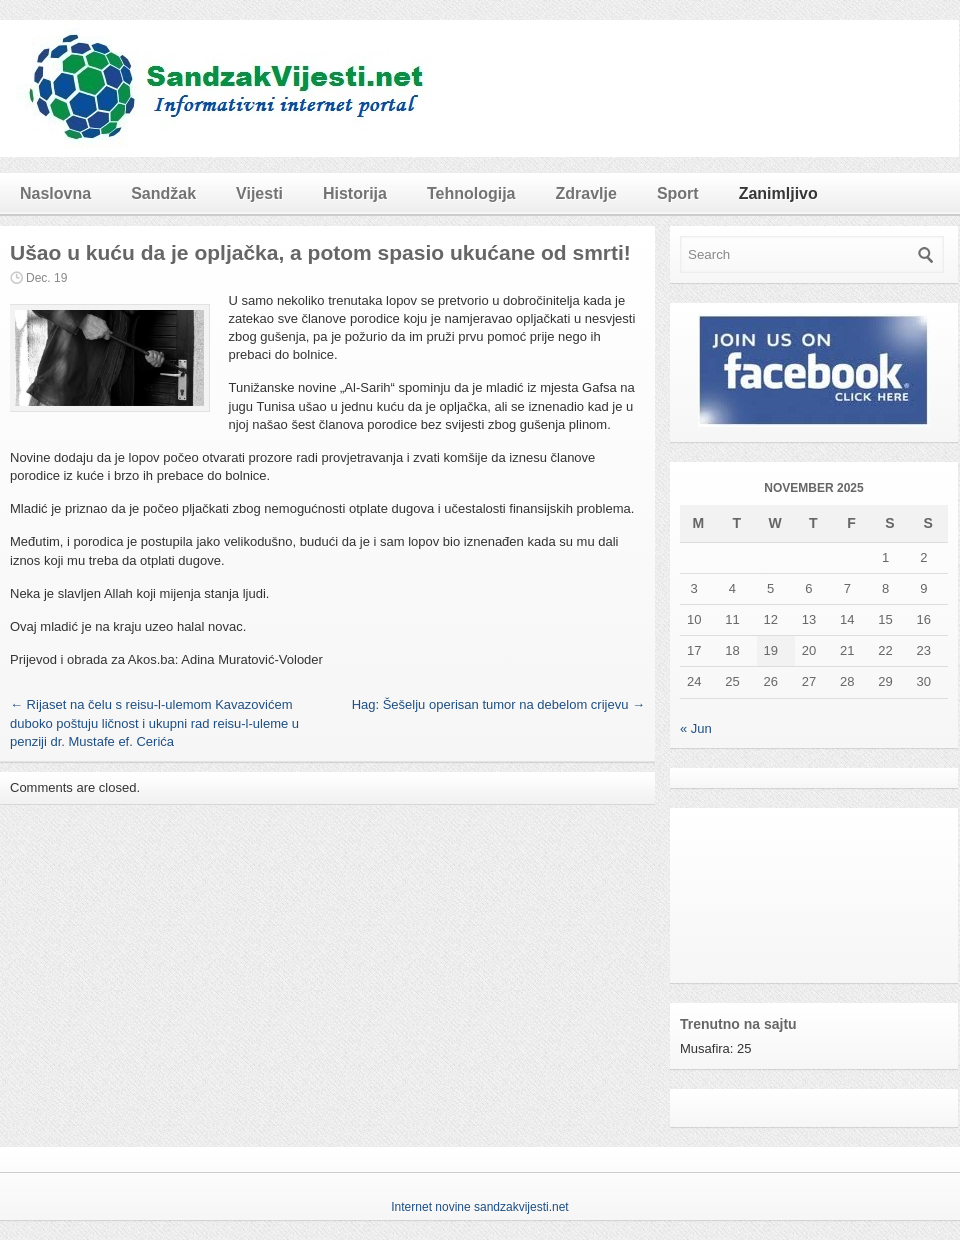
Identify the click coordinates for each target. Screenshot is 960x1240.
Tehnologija (471, 193)
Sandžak (163, 193)
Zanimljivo (778, 193)
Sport (678, 193)
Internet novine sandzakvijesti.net (479, 1207)
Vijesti (259, 193)
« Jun (696, 728)
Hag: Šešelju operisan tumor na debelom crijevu (498, 704)
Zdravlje (586, 193)
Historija (355, 193)
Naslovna (55, 193)
